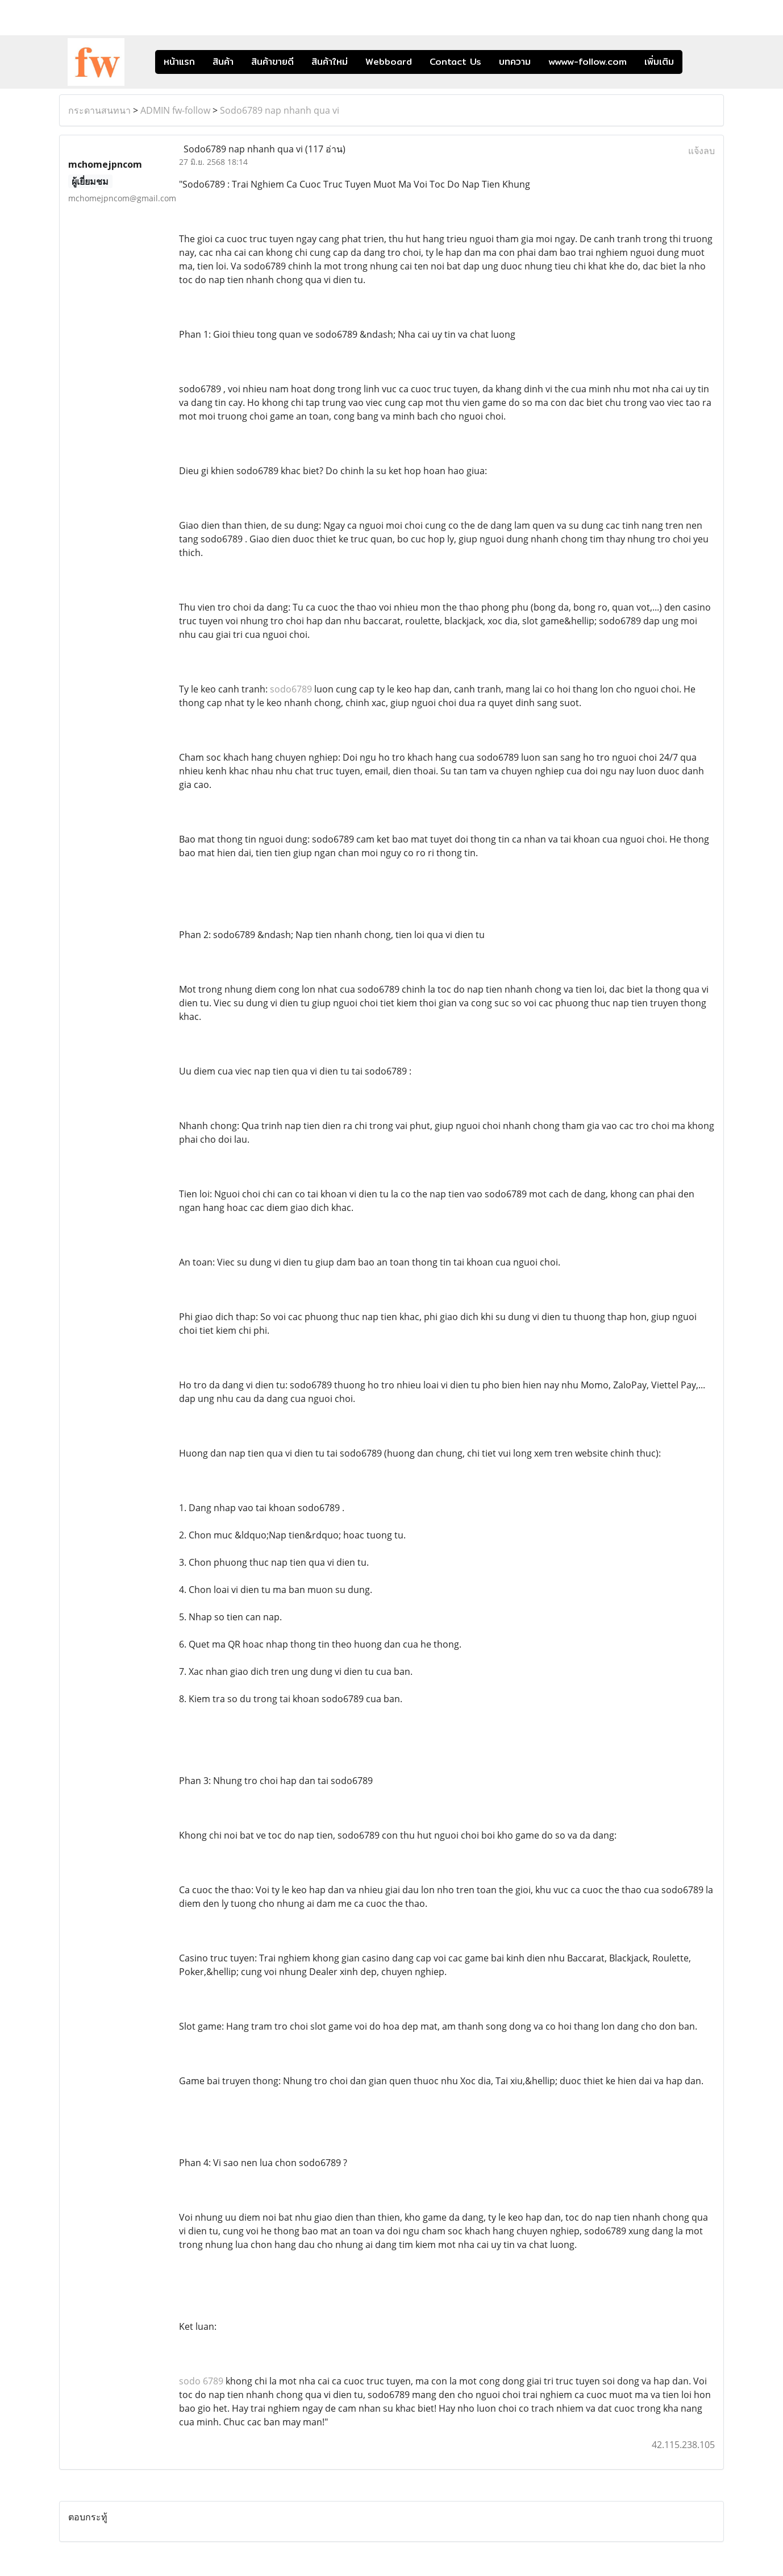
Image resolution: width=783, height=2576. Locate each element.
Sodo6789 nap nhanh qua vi (279, 110)
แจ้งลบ (701, 150)
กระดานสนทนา (99, 110)
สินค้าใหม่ (329, 62)
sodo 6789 (201, 2381)
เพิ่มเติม (659, 62)
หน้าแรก (179, 62)
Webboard (388, 62)
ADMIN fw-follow (175, 110)
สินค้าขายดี (272, 62)
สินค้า (223, 62)
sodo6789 (291, 689)
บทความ (515, 62)
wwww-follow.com (587, 62)
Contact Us (455, 62)
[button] (699, 62)
